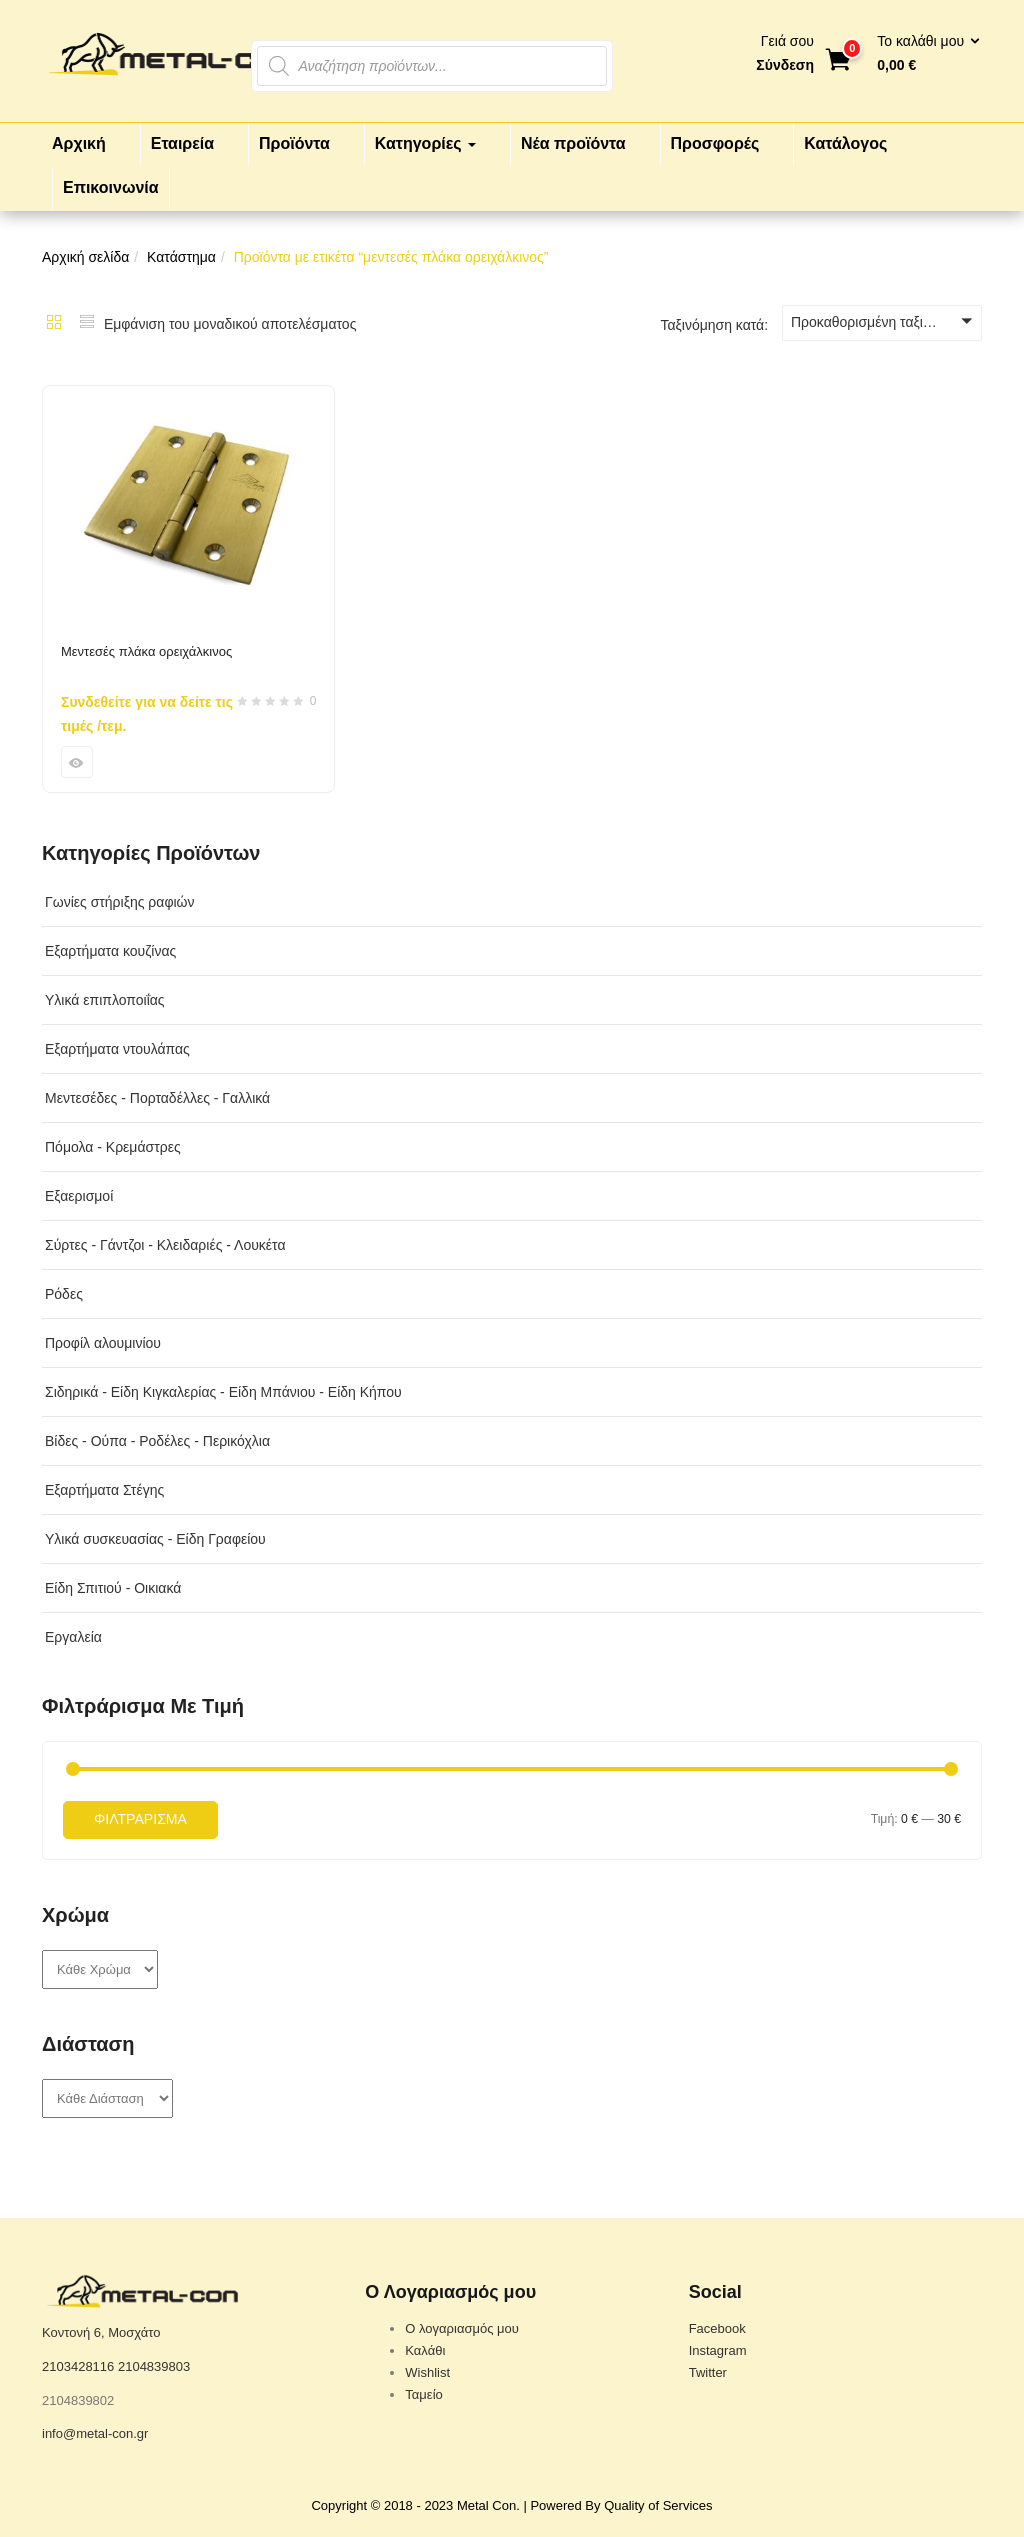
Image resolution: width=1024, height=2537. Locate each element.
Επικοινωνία (111, 187)
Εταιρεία (182, 143)
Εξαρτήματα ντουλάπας (117, 1049)
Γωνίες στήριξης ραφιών (120, 902)
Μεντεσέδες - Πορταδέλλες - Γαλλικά (157, 1098)
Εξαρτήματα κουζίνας (110, 951)
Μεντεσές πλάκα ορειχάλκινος (146, 651)
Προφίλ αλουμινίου (103, 1343)
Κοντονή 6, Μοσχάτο (101, 2332)
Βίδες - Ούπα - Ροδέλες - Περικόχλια (157, 1441)
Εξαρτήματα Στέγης (104, 1490)
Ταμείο (423, 2394)
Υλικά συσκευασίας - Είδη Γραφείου (155, 1539)
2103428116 (78, 2366)
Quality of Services (658, 2505)
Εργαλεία (73, 1637)
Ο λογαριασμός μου (462, 2328)
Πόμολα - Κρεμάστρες (113, 1147)
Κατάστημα (181, 257)
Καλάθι (425, 2350)
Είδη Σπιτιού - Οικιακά (113, 1588)
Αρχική (79, 143)
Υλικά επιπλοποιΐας (105, 1000)
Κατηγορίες (425, 143)
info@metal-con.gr (95, 2433)
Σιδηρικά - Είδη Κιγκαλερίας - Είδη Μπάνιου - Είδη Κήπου (223, 1392)
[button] (922, 54)
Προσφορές (715, 143)
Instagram (718, 2350)
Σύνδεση (785, 65)
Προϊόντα (294, 143)
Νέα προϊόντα (573, 143)
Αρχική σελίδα (85, 257)
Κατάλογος (845, 143)
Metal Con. (488, 2505)
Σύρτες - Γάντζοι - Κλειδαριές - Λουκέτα (165, 1245)
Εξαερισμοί (79, 1196)
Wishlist (427, 2372)
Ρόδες (64, 1294)
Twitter (708, 2372)
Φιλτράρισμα (140, 1819)
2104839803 (154, 2366)
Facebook (717, 2328)
